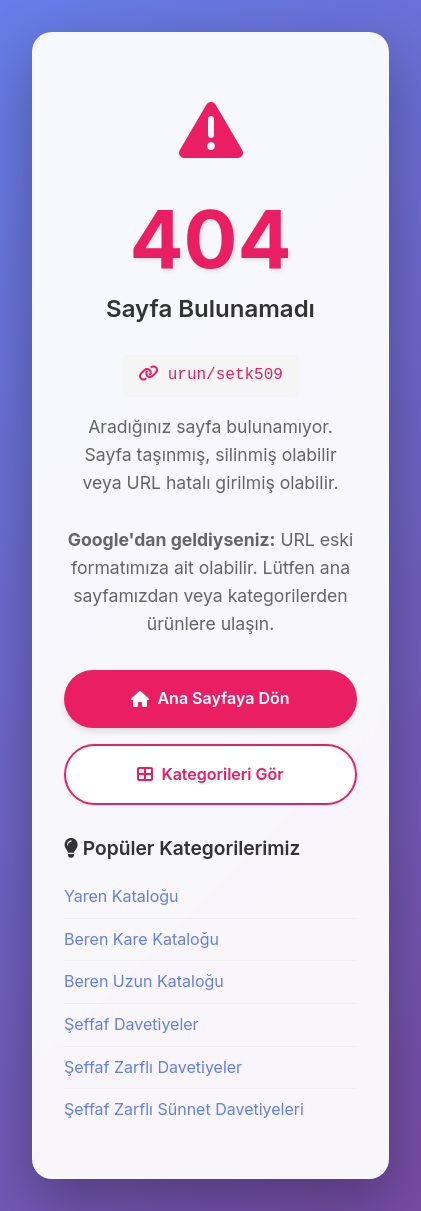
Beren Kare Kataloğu (141, 939)
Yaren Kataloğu (121, 896)
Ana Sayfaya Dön (210, 698)
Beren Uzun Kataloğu (144, 981)
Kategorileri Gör (210, 774)
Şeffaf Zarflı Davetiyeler (153, 1067)
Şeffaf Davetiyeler (131, 1024)
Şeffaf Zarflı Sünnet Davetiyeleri (184, 1109)
